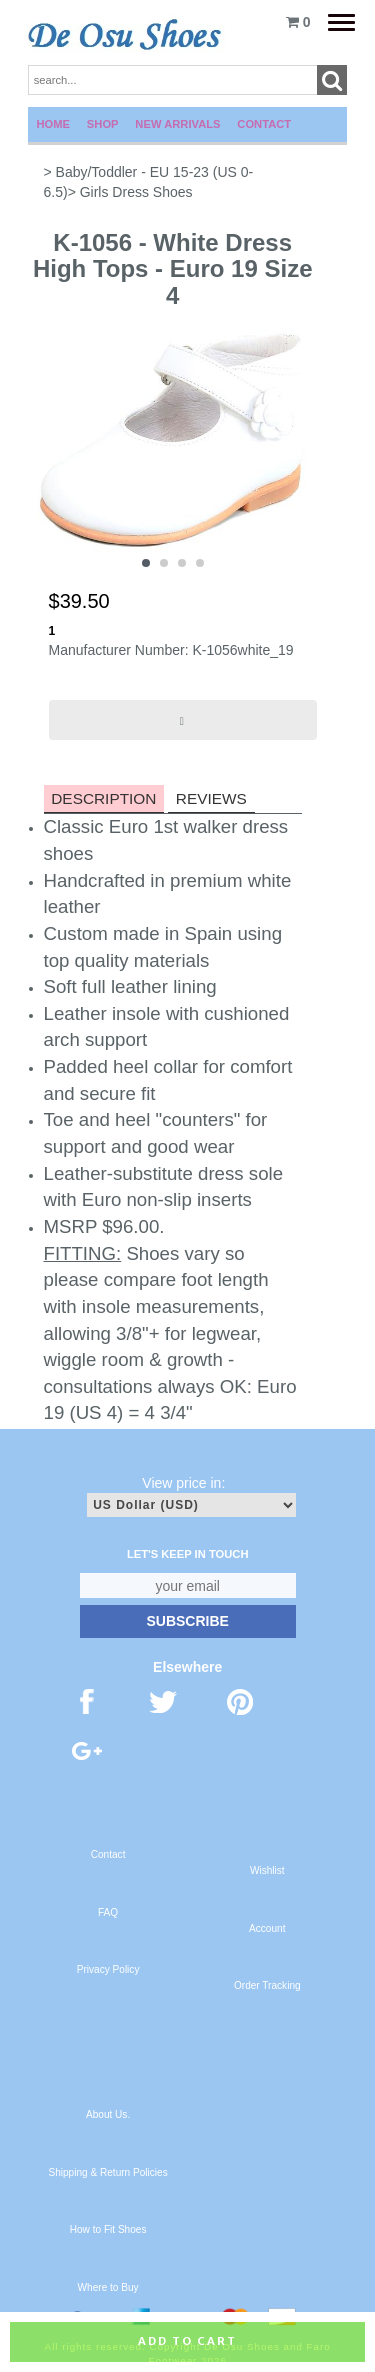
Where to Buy (108, 2287)
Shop (103, 124)
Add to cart (187, 2341)
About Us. (108, 2114)
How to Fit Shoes (108, 2229)
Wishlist (267, 1870)
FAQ (108, 1912)
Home (54, 124)
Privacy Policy (108, 1969)
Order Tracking (267, 1985)
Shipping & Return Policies (107, 2172)
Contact (264, 124)
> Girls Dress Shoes (130, 192)
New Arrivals (177, 124)
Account (267, 1928)
